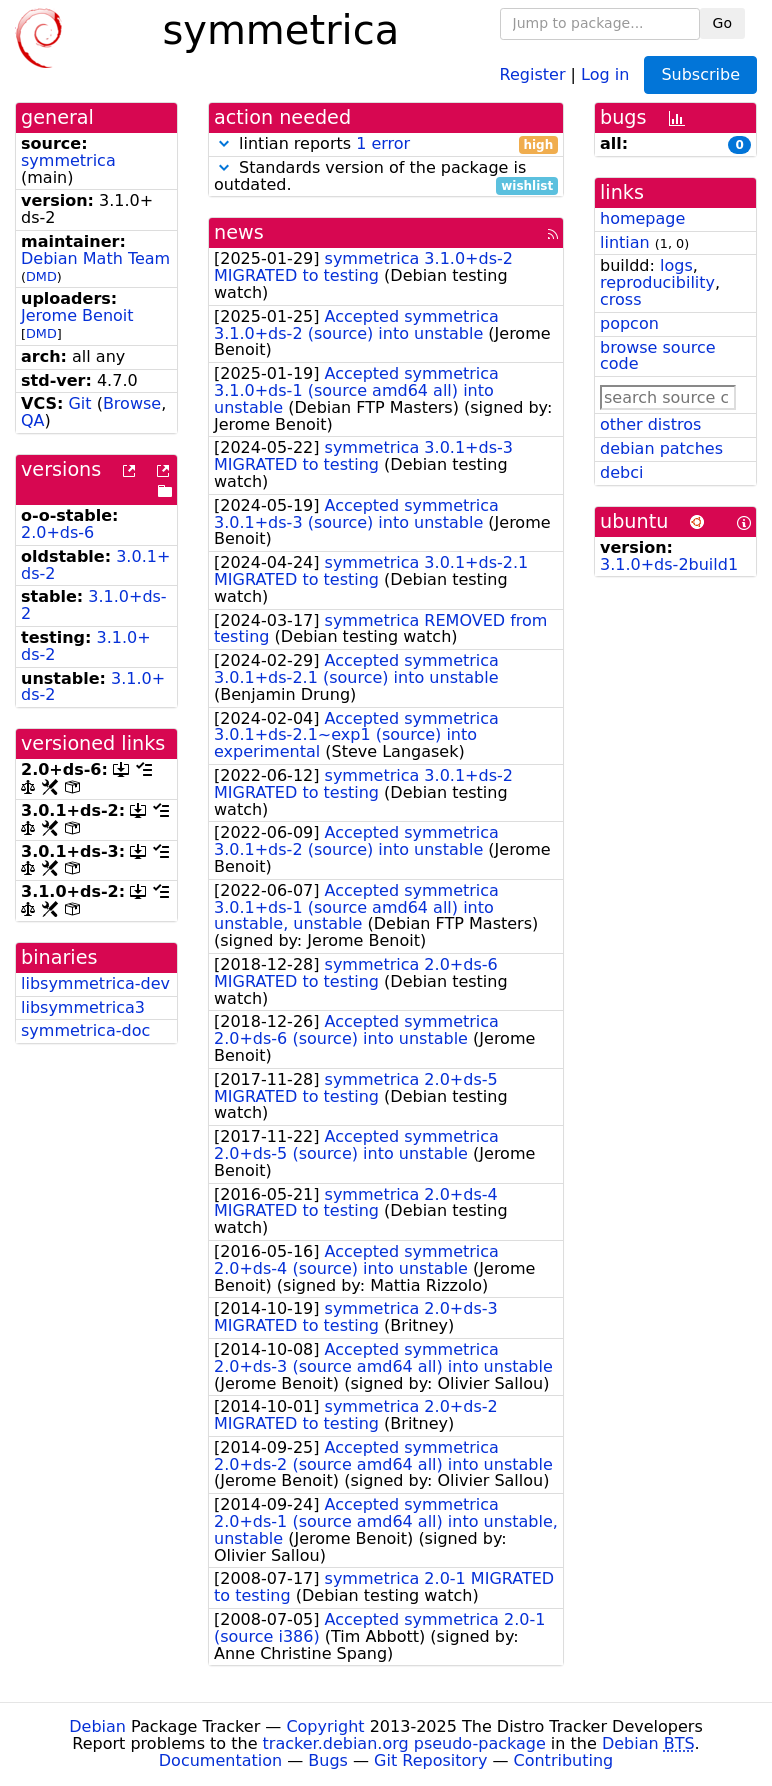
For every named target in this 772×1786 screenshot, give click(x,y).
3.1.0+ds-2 (94, 605)
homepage (642, 218)
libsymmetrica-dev (95, 983)
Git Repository (430, 1760)
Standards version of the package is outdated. (386, 177)
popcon (629, 323)
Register (533, 73)
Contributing (564, 1760)
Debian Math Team (95, 258)
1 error (383, 143)
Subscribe (700, 74)
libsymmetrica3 (83, 1007)
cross (620, 299)
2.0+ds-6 (57, 532)
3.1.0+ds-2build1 (669, 564)
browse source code (658, 356)
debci (621, 472)
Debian (97, 1726)
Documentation (220, 1760)
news (239, 232)
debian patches (661, 448)
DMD (41, 276)
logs (676, 265)
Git (79, 403)
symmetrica (68, 160)
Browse (132, 403)
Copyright (325, 1726)
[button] (224, 143)
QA (33, 420)
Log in (605, 73)
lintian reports (386, 144)
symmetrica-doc (85, 1030)
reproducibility (657, 282)
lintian (625, 242)
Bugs (328, 1760)
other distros (650, 424)
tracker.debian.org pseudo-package (404, 1743)
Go (722, 23)
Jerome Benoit (77, 315)
